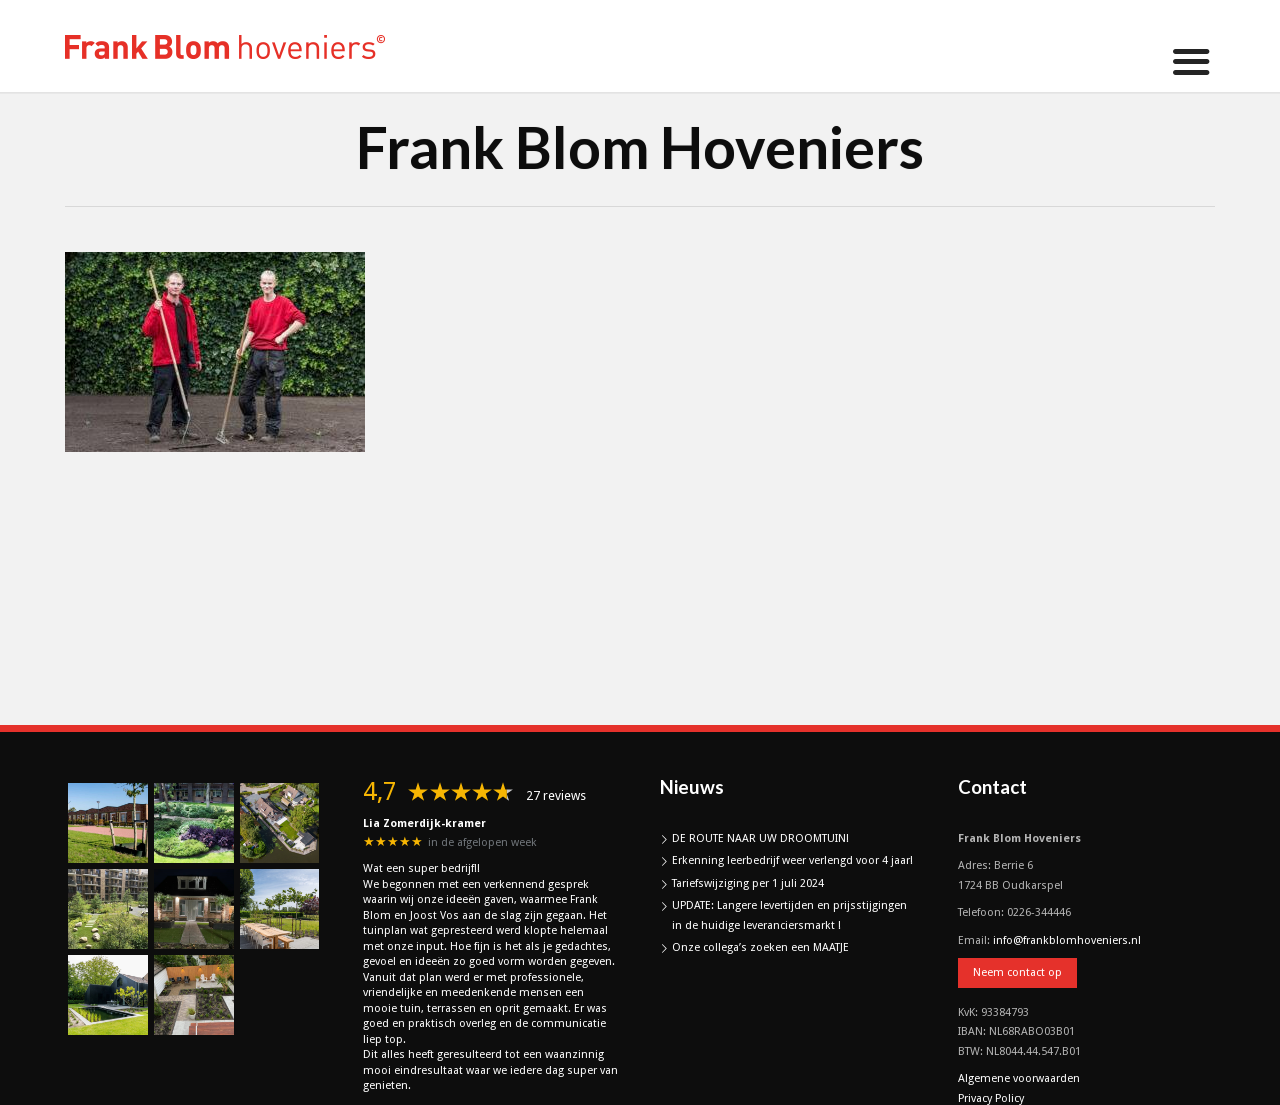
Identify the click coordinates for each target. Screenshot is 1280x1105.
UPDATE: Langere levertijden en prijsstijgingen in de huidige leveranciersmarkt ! (789, 915)
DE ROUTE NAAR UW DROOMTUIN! (760, 838)
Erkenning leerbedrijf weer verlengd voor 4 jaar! (792, 860)
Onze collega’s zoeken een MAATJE (760, 947)
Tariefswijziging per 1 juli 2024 (748, 883)
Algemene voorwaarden (1019, 1078)
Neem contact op (1017, 972)
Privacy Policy (991, 1098)
